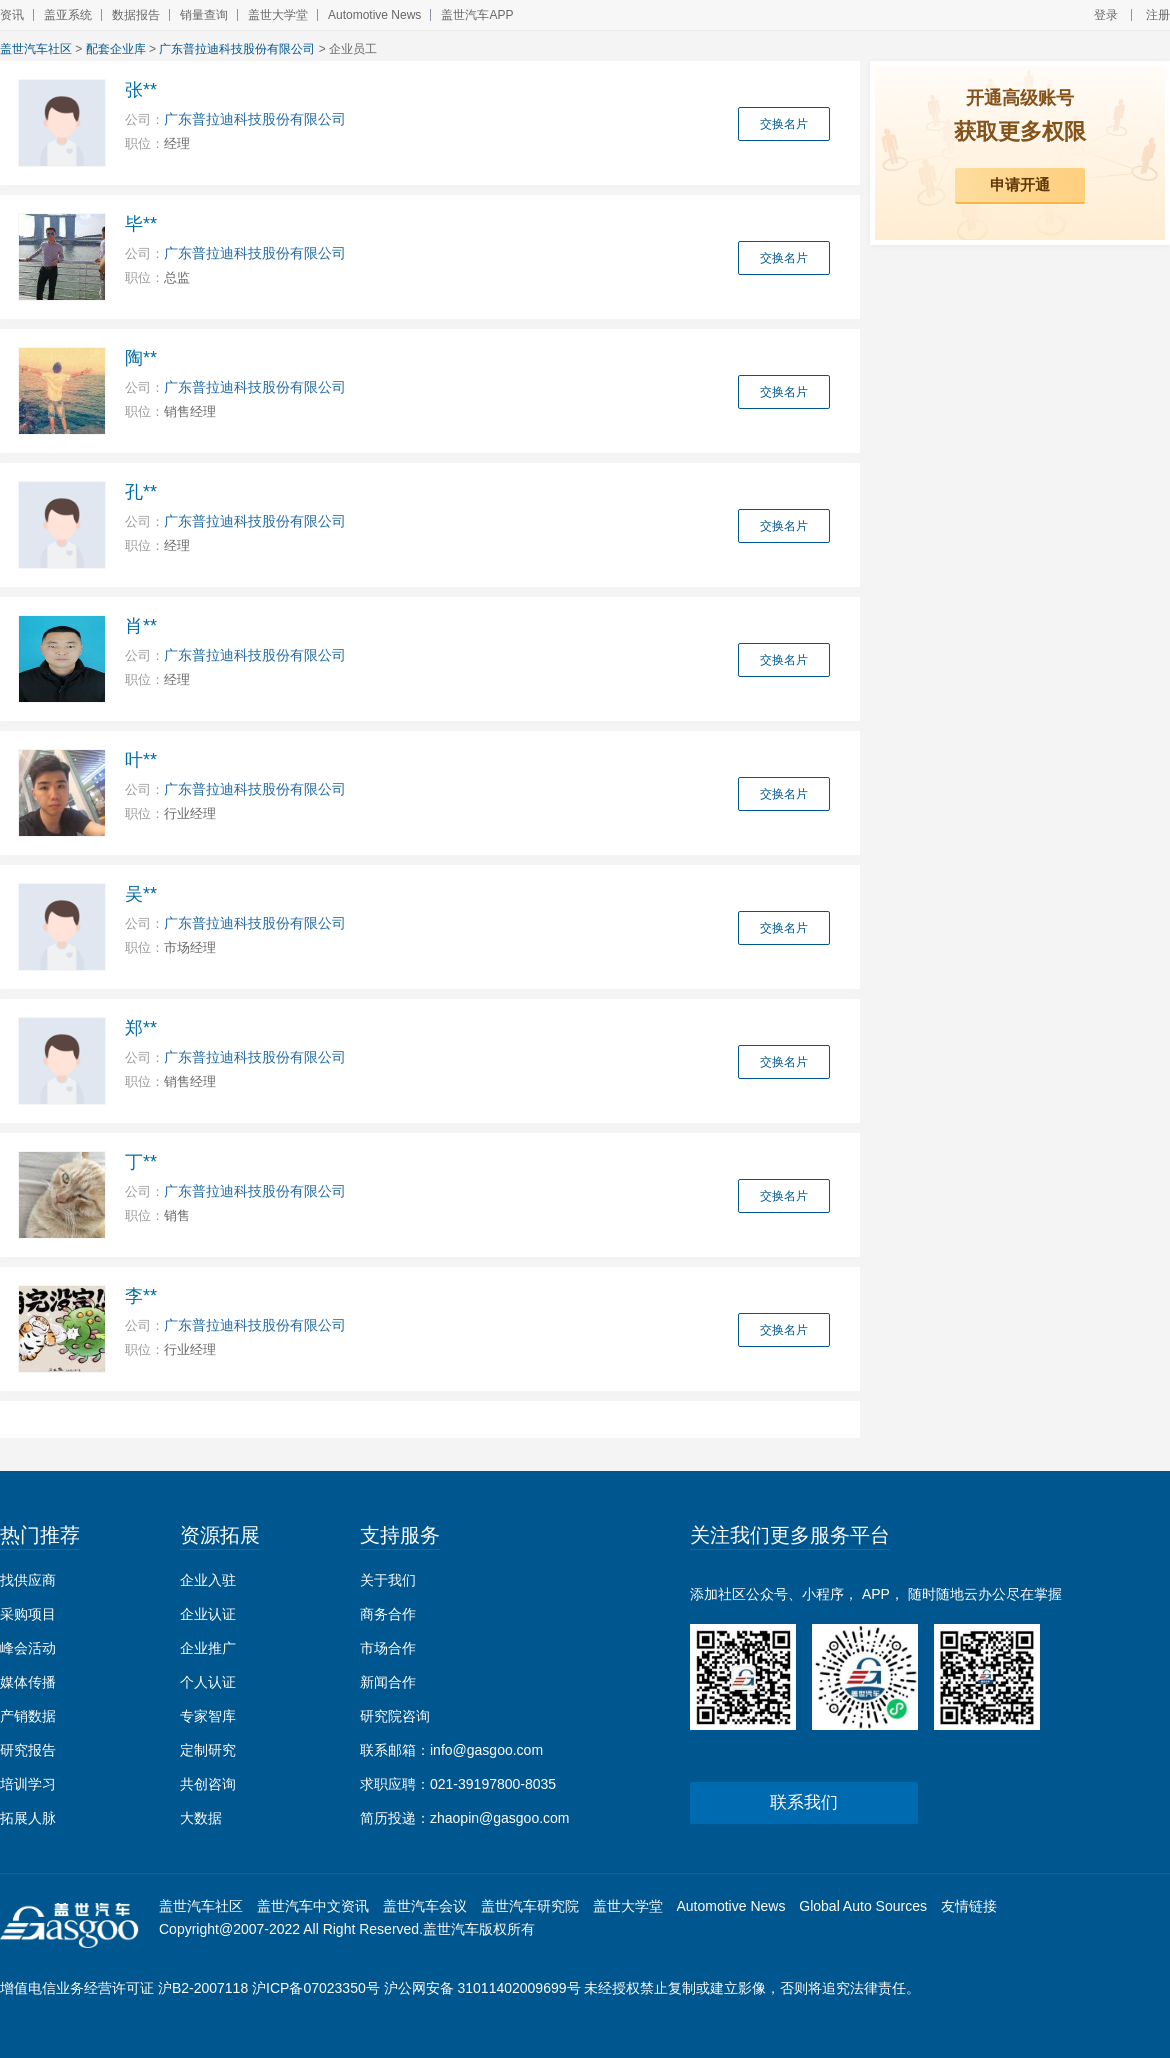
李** (141, 1296)
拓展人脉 (28, 1818)
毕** (141, 224)
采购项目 (28, 1614)
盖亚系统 (68, 15)
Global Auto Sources (863, 1906)
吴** (141, 894)
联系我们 (804, 1802)
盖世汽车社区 (36, 49)
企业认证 (208, 1614)
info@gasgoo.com (486, 1750)
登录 (1106, 15)
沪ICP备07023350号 (316, 1988)
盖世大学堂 (278, 15)
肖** (141, 626)
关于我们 (388, 1580)
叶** (141, 760)
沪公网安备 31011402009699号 (482, 1988)
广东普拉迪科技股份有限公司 (237, 49)
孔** (141, 492)
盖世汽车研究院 (530, 1906)
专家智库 (208, 1716)
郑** (141, 1028)
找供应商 (28, 1580)
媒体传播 (28, 1682)
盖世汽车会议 (425, 1906)
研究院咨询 (395, 1716)
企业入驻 (208, 1580)
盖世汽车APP (477, 15)
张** (141, 90)
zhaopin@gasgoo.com (500, 1818)
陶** (141, 358)
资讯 (12, 15)
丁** (141, 1162)
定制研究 (208, 1750)
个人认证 (208, 1682)
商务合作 (388, 1614)
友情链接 (969, 1906)
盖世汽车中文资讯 (313, 1906)
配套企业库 (116, 49)
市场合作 (388, 1648)
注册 (1158, 15)
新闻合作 (388, 1682)
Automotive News (374, 15)
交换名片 (784, 124)
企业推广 (208, 1648)
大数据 (201, 1818)
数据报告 (136, 15)
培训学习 (28, 1784)
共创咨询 (208, 1784)
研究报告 (28, 1750)
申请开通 (1020, 184)
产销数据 (28, 1716)
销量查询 (204, 15)
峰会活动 (28, 1648)
